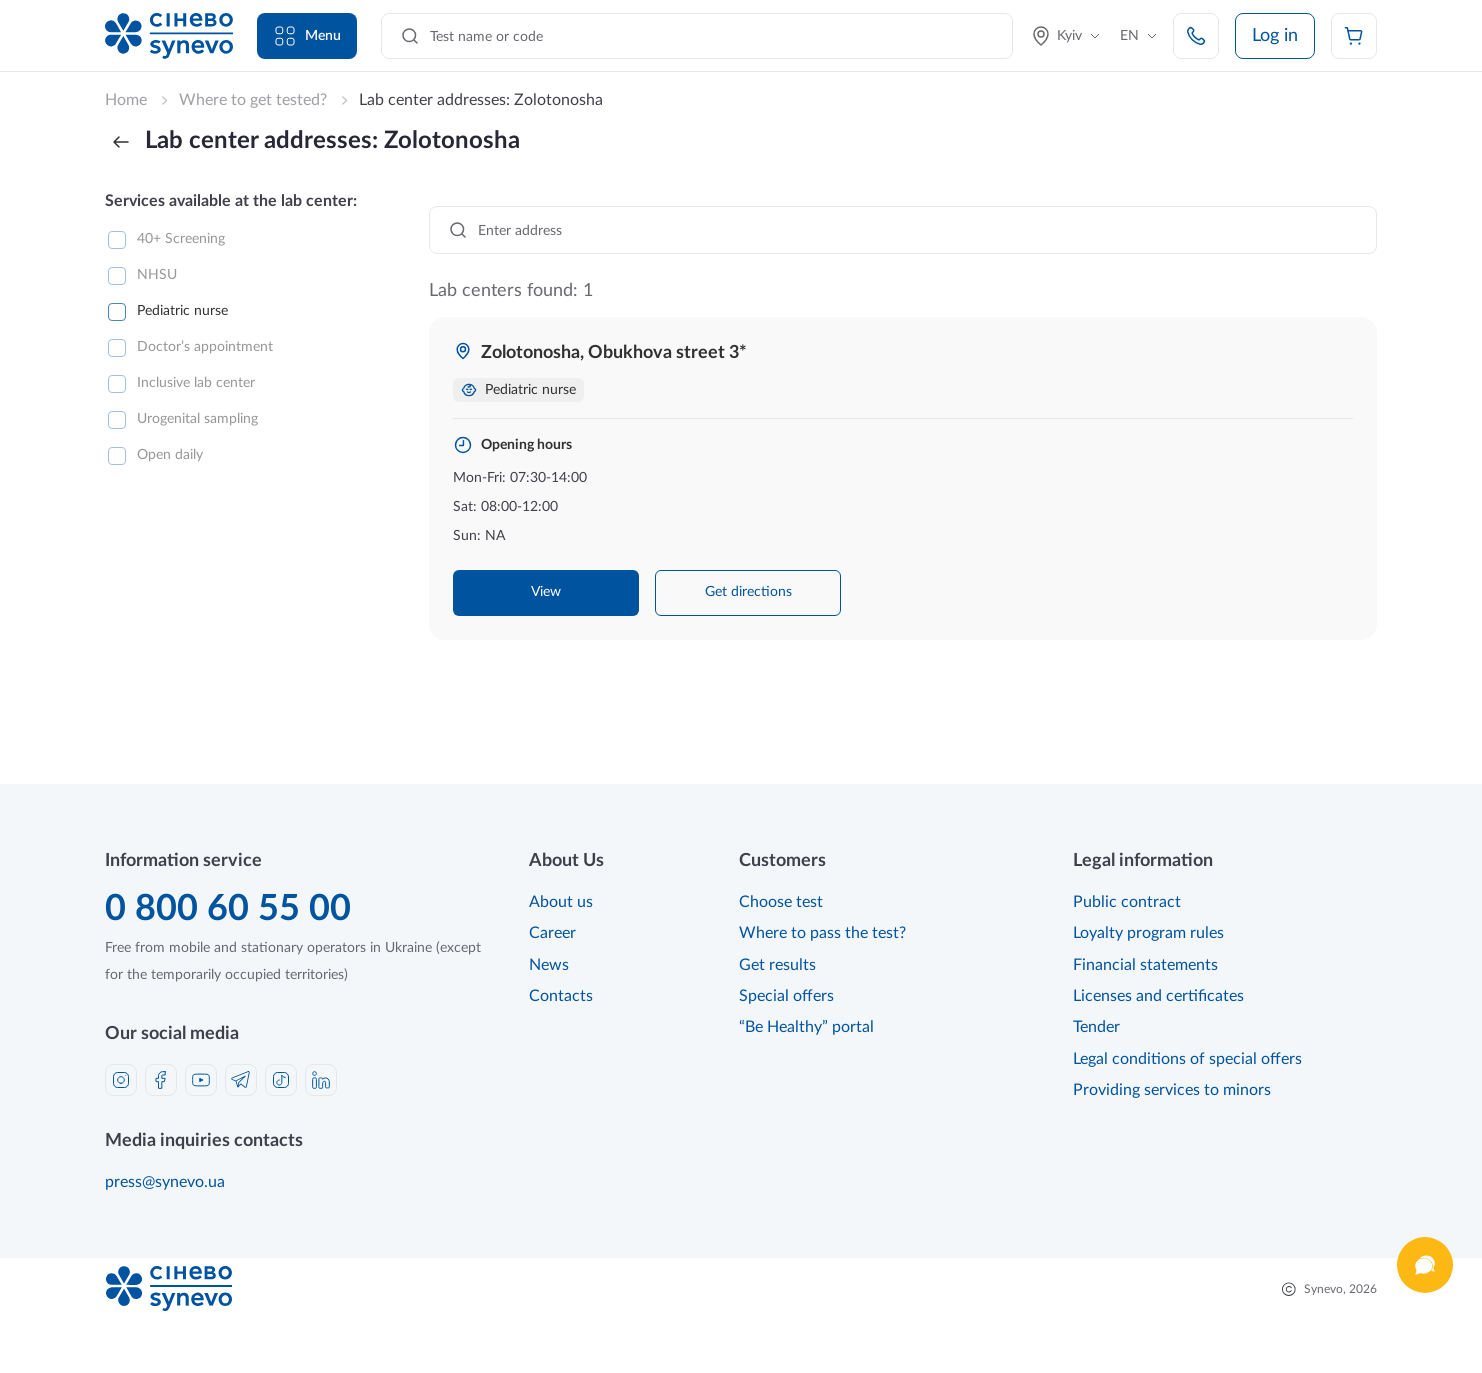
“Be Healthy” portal (806, 1027)
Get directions (748, 592)
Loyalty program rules (1148, 933)
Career (552, 933)
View (546, 592)
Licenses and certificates (1158, 996)
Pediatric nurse (182, 311)
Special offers (786, 996)
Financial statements (1145, 965)
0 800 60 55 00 (228, 909)
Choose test (781, 902)
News (549, 965)
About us (561, 902)
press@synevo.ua (165, 1182)
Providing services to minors (1172, 1090)
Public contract (1127, 902)
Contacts (561, 996)
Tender (1096, 1027)
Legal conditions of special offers (1187, 1059)
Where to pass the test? (822, 933)
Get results (777, 965)
